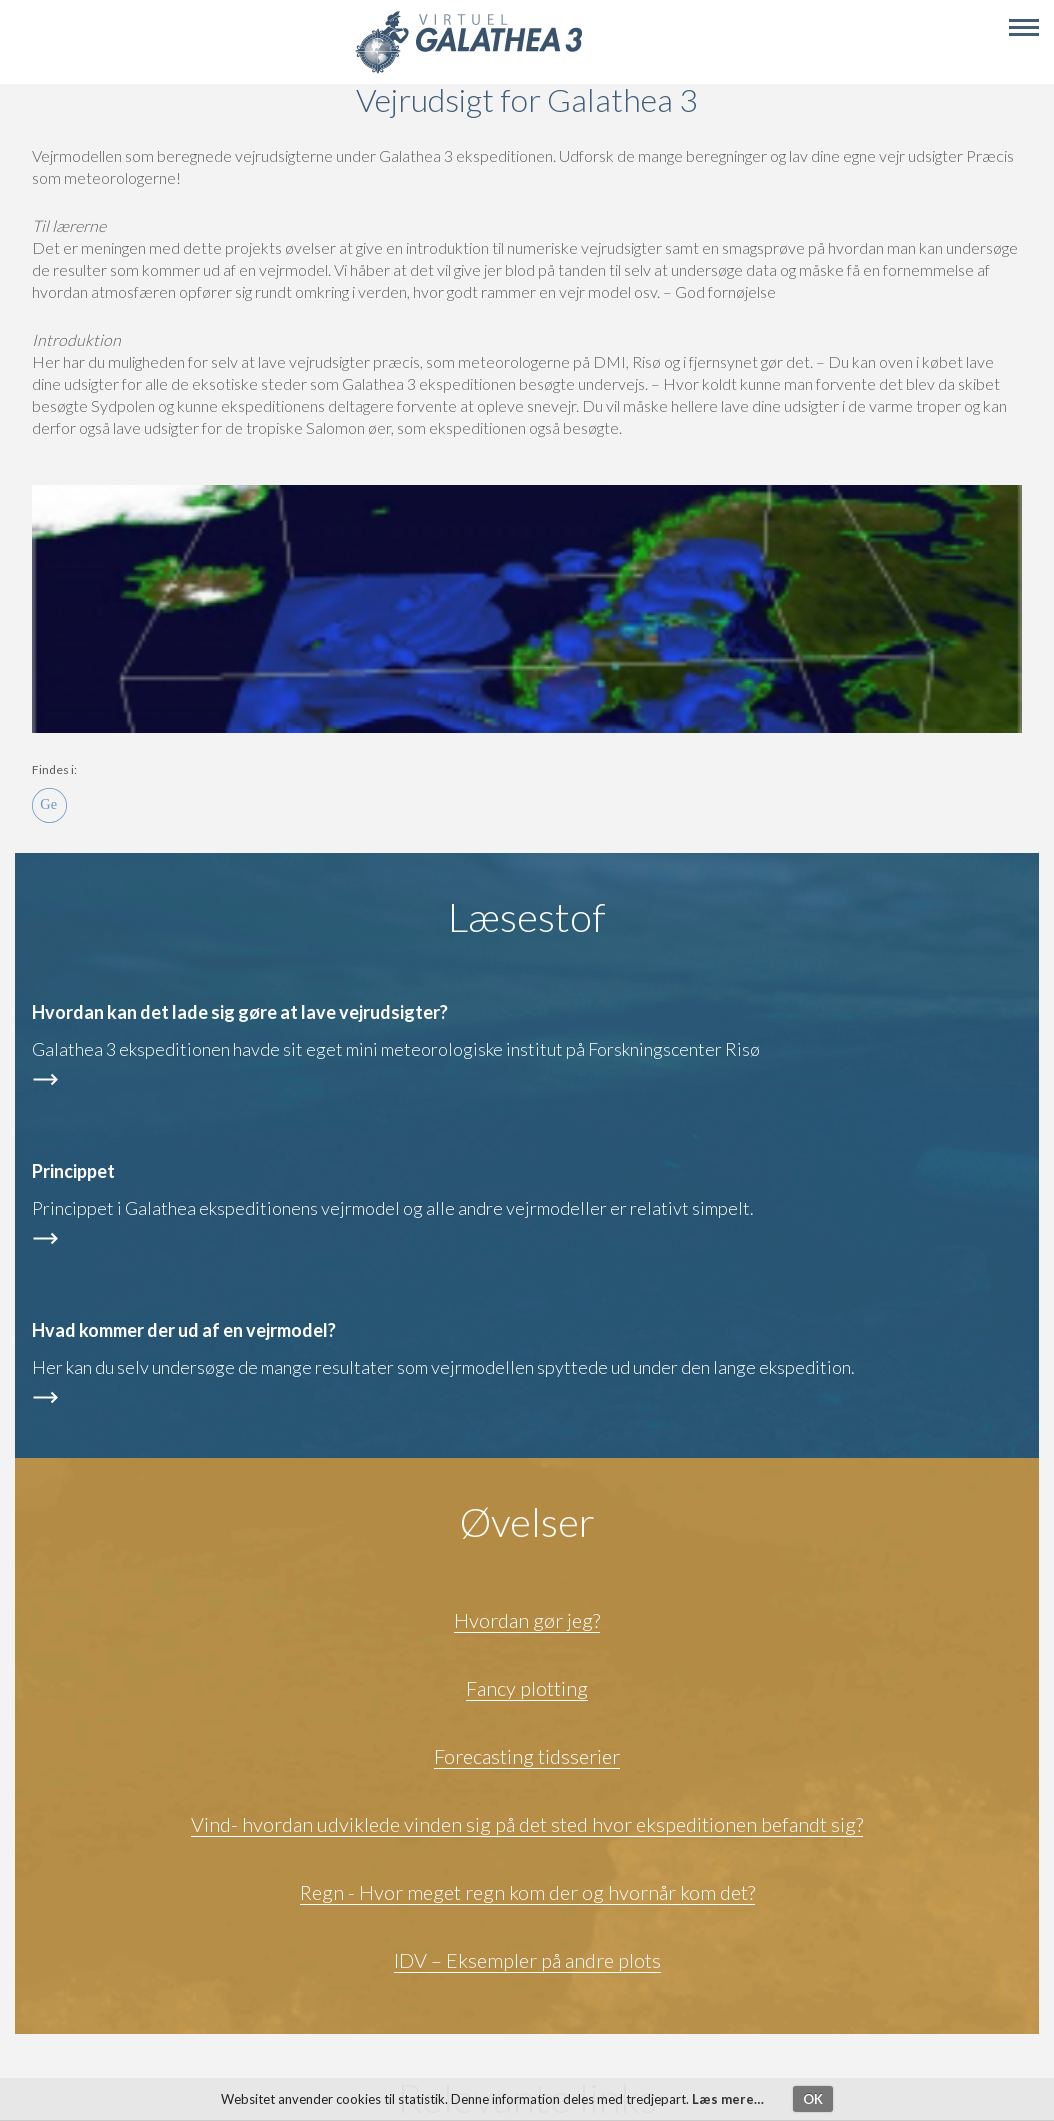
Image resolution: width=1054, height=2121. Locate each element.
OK (813, 2099)
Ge (49, 805)
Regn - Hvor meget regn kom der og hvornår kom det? (527, 1892)
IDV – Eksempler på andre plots (527, 1960)
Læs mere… (728, 2099)
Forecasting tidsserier (527, 1756)
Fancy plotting (527, 1688)
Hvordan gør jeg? (527, 1620)
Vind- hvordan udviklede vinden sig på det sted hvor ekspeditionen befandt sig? (527, 1824)
